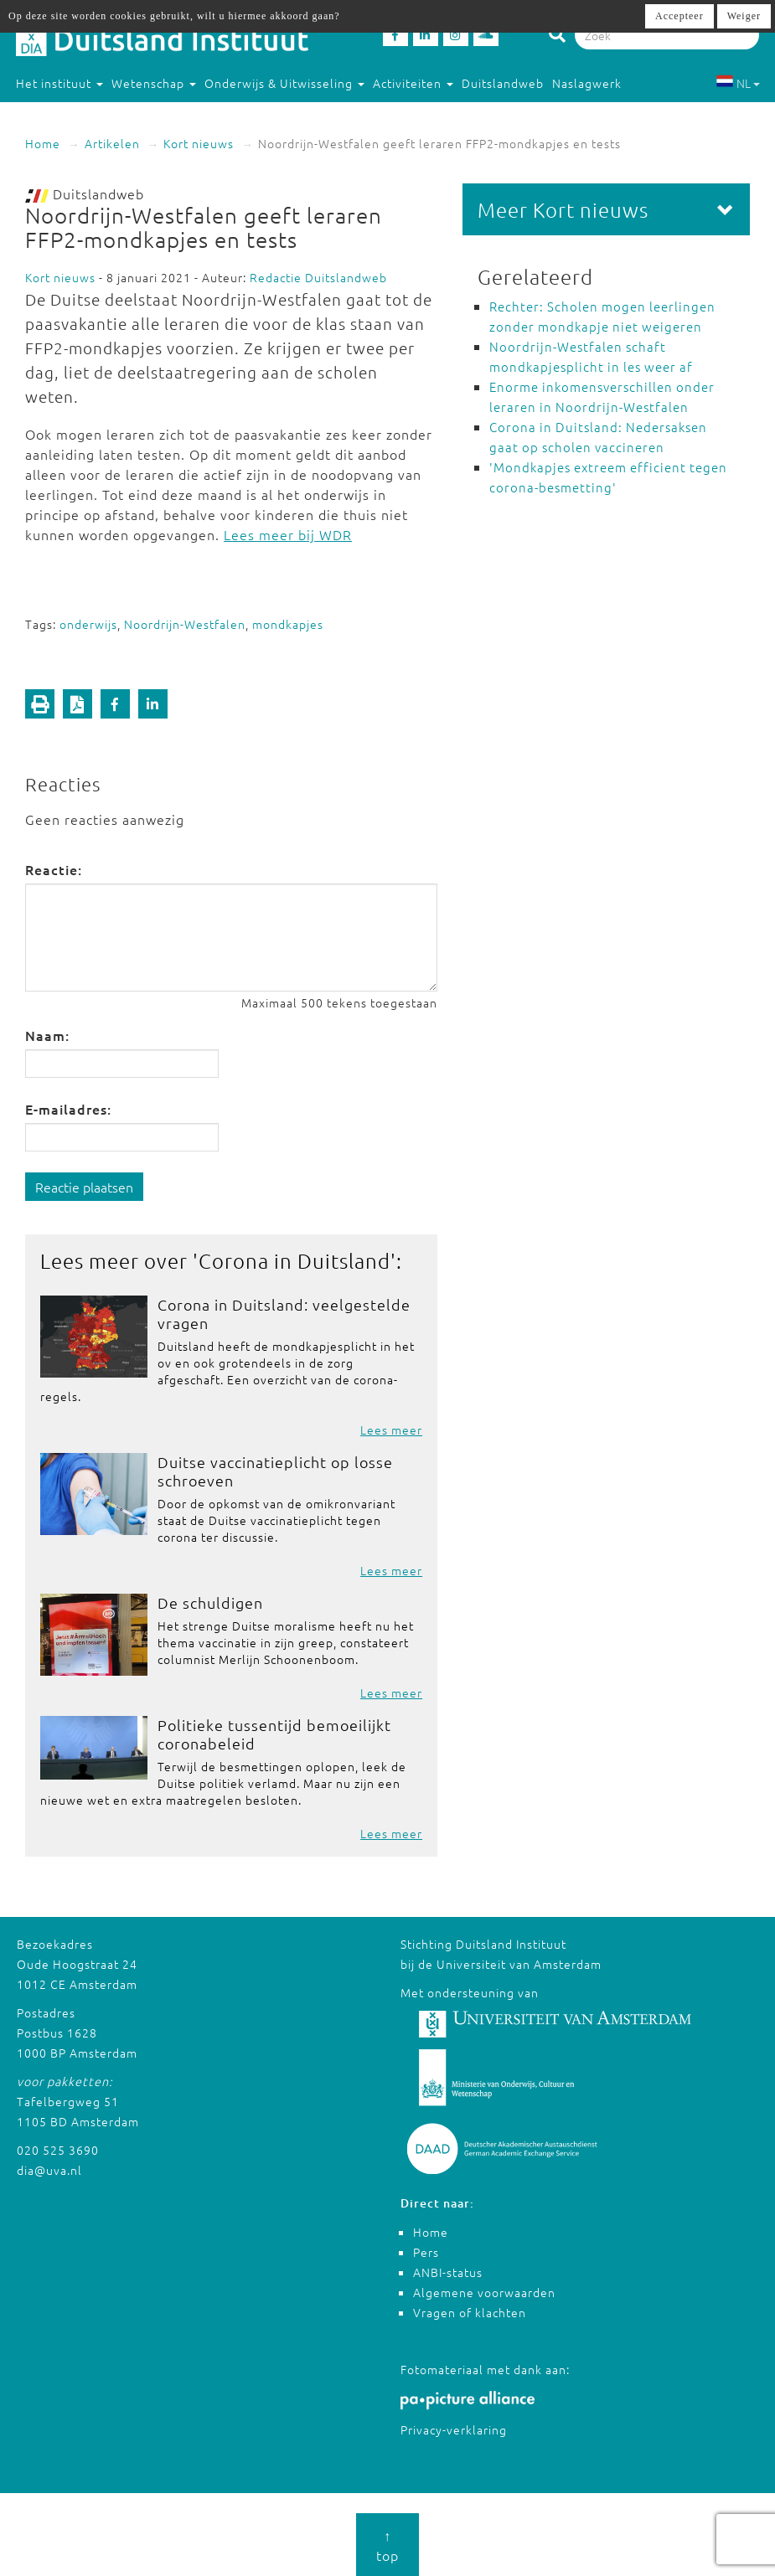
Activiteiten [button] (413, 83)
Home (42, 143)
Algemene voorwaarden (484, 2292)
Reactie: (53, 869)
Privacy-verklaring (453, 2429)
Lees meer (391, 1429)
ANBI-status (448, 2272)
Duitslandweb (503, 83)
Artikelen (112, 143)
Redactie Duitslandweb (318, 277)
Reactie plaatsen (84, 1186)
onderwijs (88, 624)
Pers (426, 2252)
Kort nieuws (198, 143)
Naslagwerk (587, 83)
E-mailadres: (68, 1109)
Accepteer (679, 16)
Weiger (744, 16)
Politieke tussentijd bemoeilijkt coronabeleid (274, 1734)
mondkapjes (287, 624)
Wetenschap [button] (153, 83)
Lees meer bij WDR (288, 534)
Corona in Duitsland (294, 1260)
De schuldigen (210, 1602)
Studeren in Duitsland (88, 116)
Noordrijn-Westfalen (184, 624)
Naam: (47, 1035)
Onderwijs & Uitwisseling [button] (284, 83)
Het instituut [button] (59, 83)
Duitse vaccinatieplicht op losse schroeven (275, 1471)
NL (738, 83)
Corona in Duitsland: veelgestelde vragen (284, 1313)
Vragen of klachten (469, 2312)
